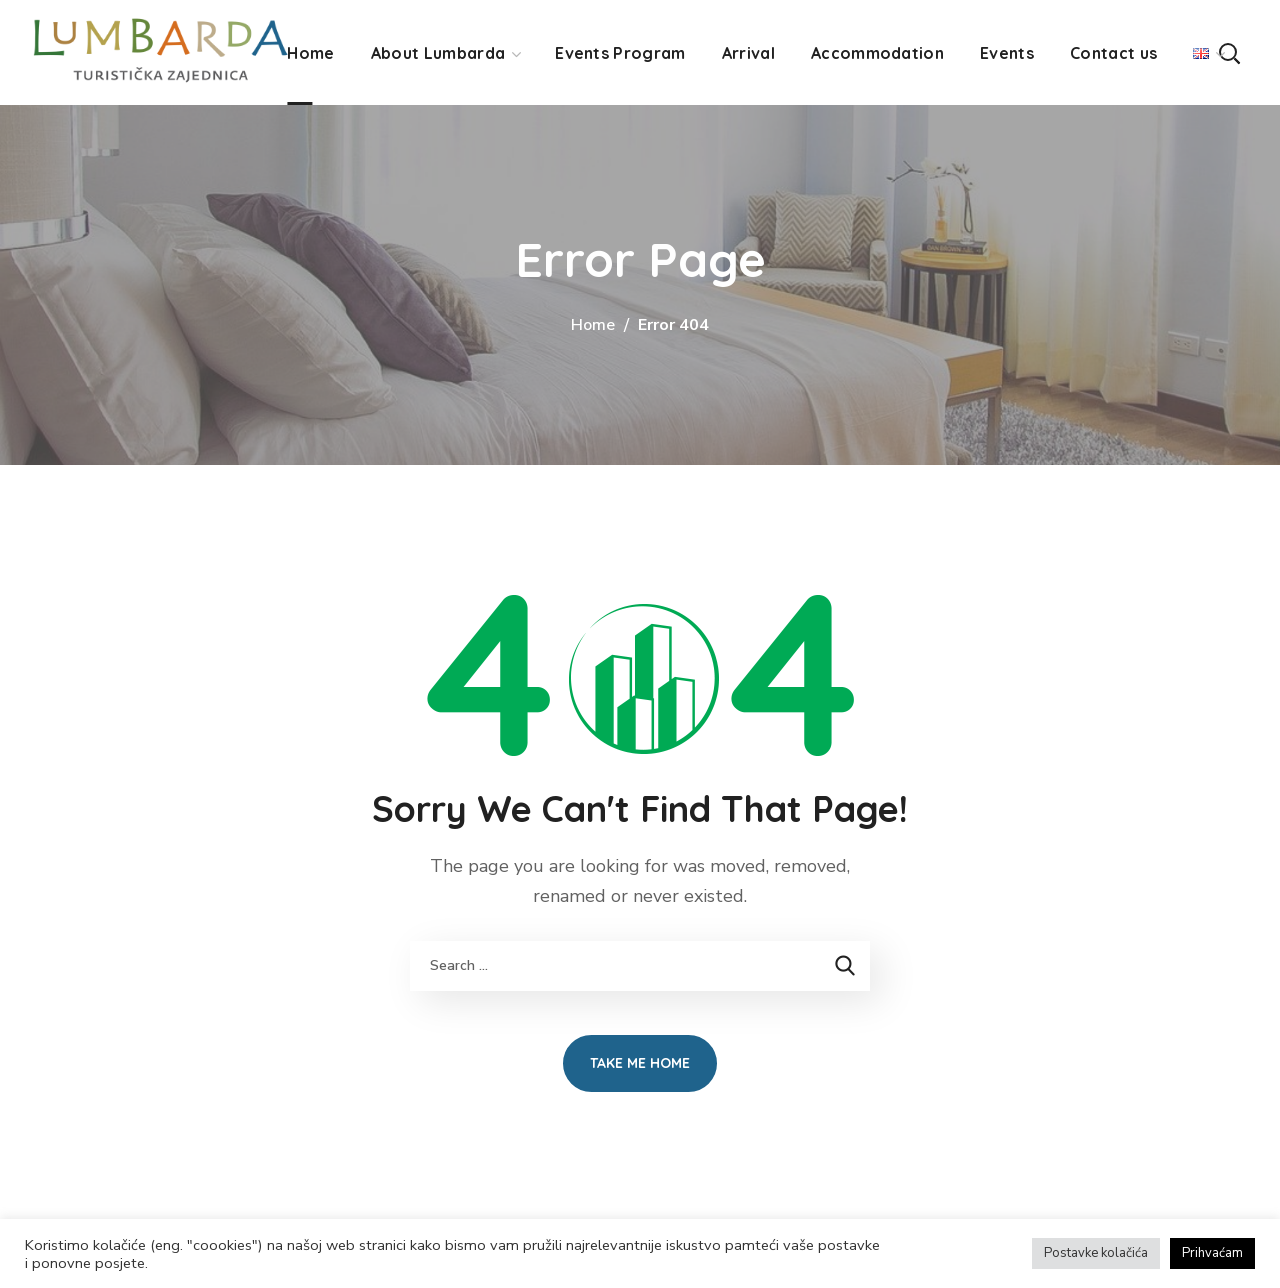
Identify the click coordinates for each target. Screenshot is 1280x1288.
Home (593, 325)
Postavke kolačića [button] (1096, 1253)
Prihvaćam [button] (1212, 1253)
